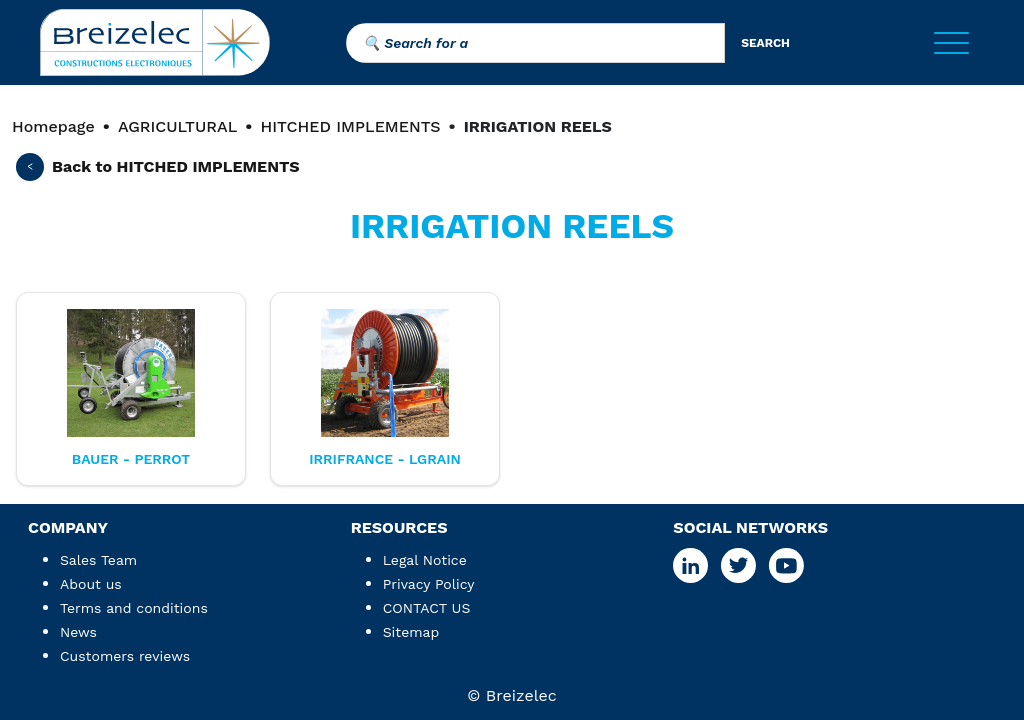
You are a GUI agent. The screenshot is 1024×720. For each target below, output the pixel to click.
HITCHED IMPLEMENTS (350, 126)
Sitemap (411, 632)
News (78, 632)
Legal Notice (425, 560)
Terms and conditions (134, 608)
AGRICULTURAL (177, 126)
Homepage (53, 126)
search (765, 43)
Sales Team (98, 560)
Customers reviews (125, 656)
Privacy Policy (429, 584)
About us (91, 584)
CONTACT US (427, 608)
